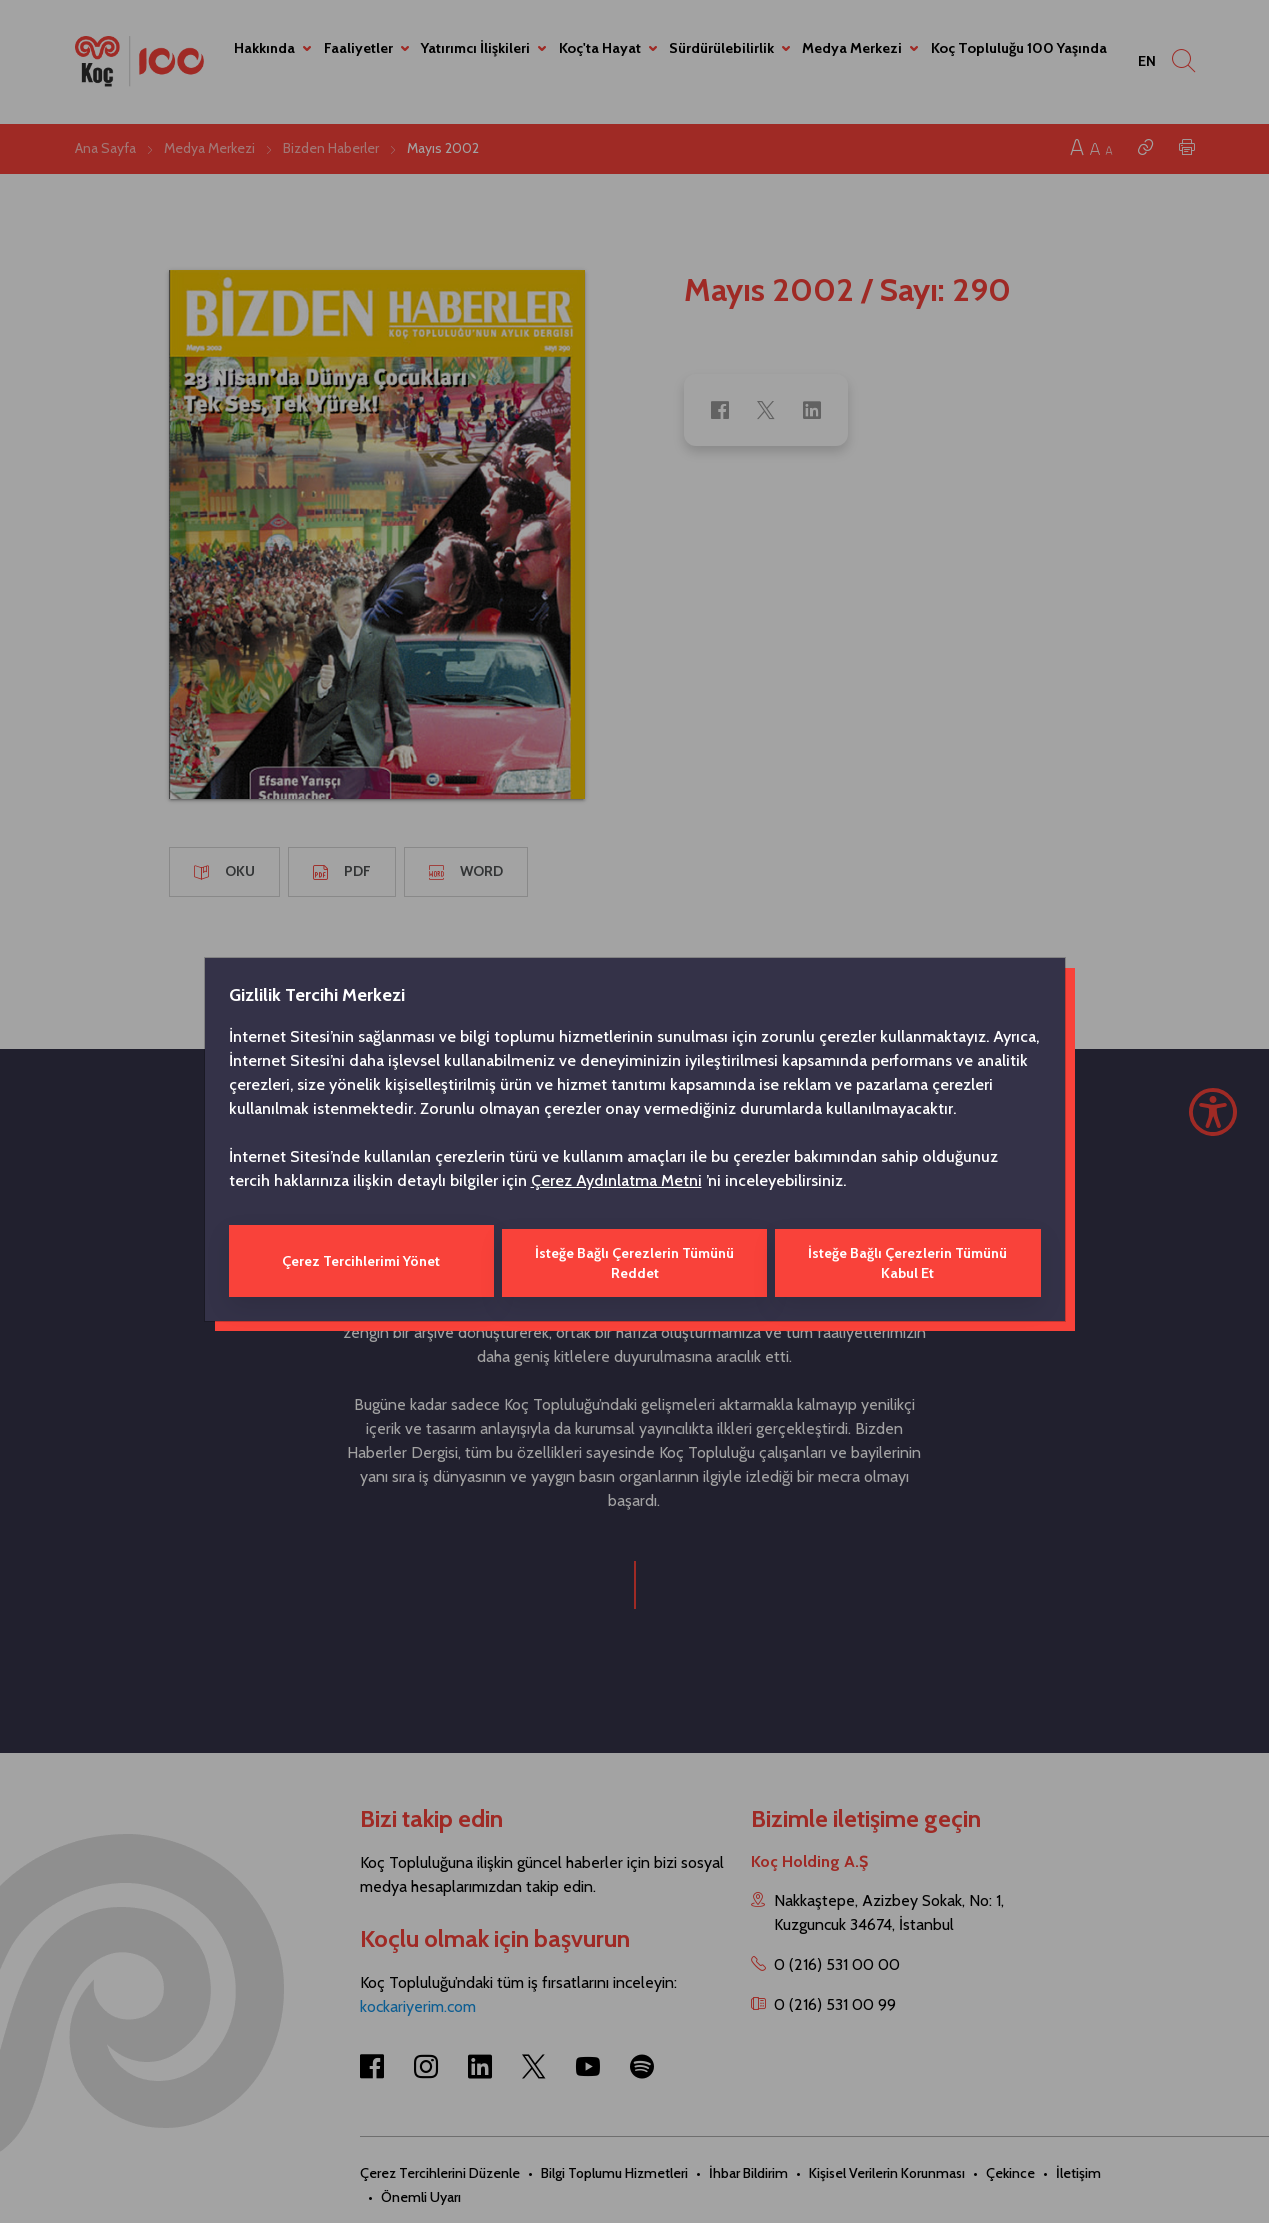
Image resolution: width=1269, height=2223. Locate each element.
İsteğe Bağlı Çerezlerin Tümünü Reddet (634, 1261)
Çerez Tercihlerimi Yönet (360, 1261)
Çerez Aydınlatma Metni (616, 1182)
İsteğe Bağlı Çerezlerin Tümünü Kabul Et (908, 1261)
